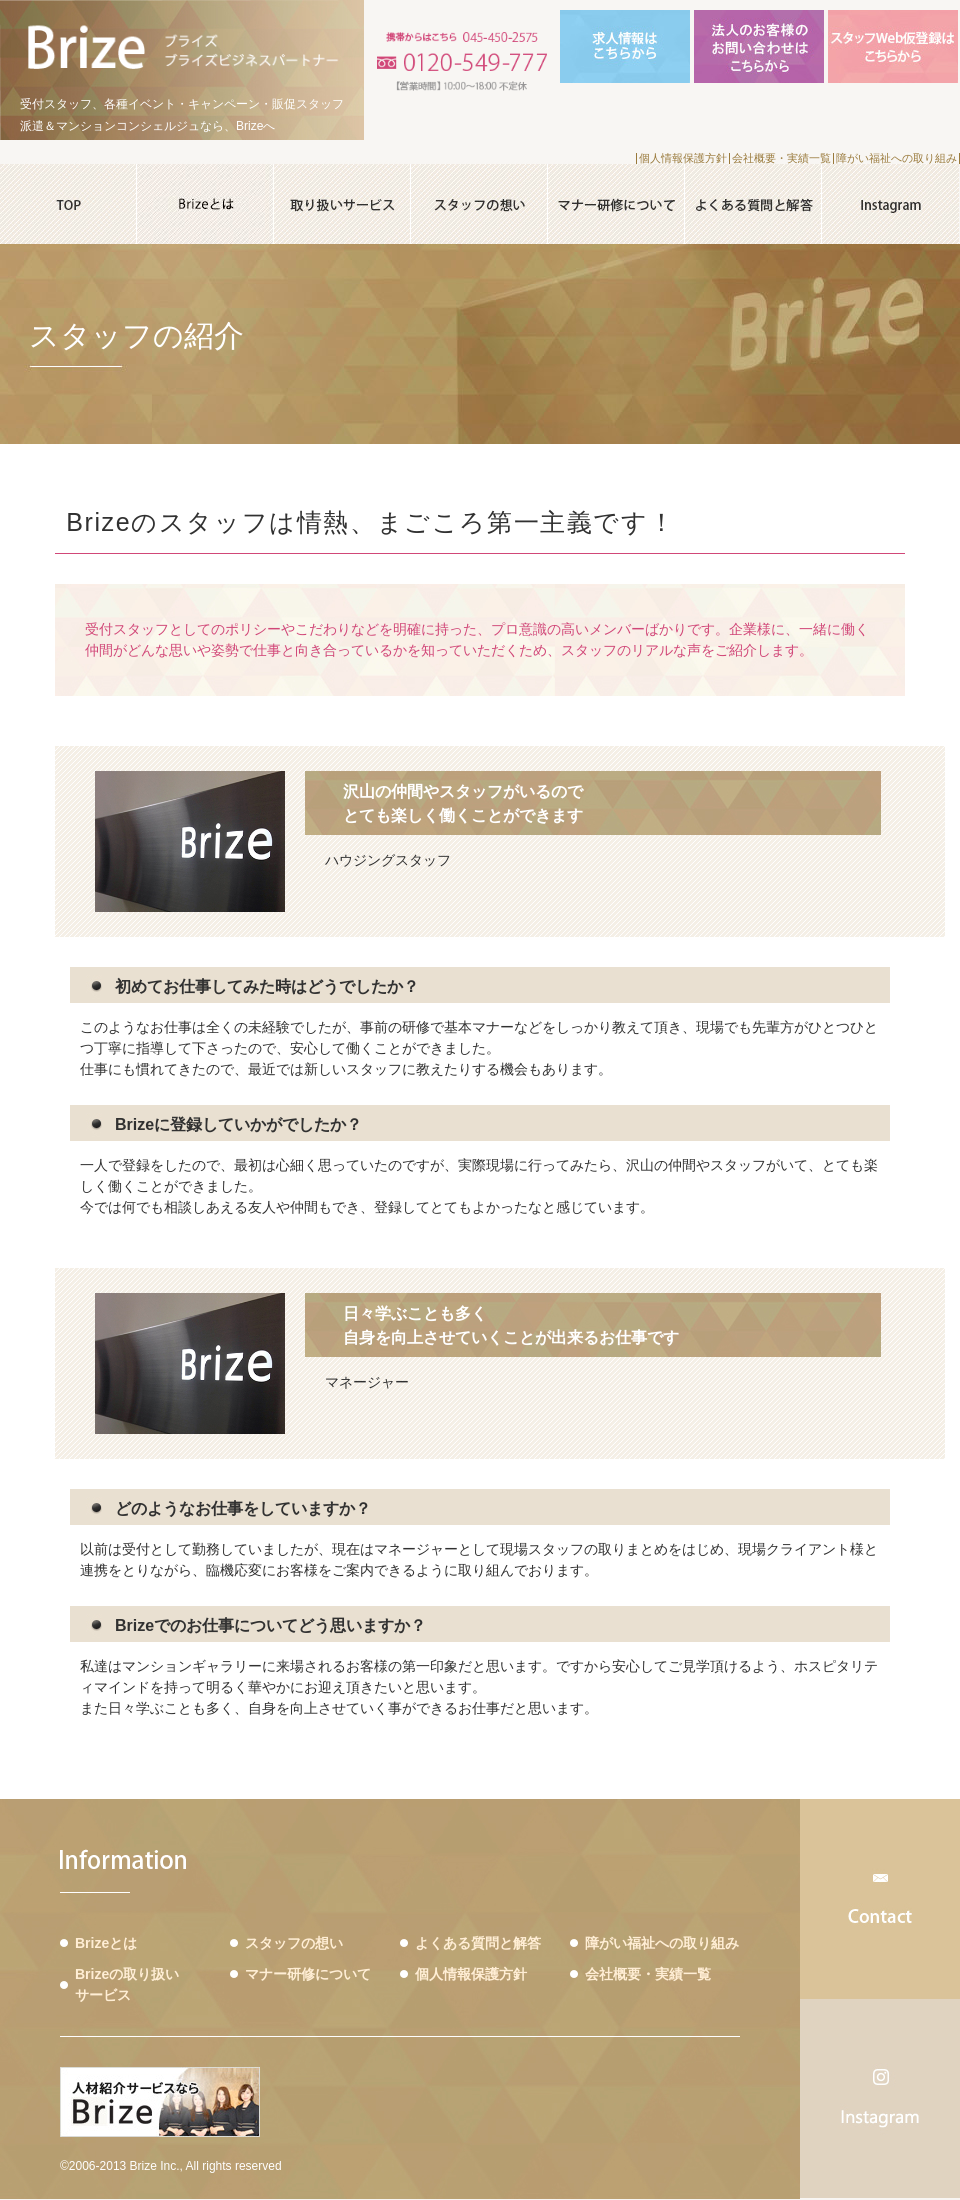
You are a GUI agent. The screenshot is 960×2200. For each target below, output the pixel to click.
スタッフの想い (294, 1943)
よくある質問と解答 (478, 1943)
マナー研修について (308, 1974)
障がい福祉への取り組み (896, 158)
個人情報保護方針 (683, 158)
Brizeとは (106, 1943)
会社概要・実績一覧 (781, 158)
